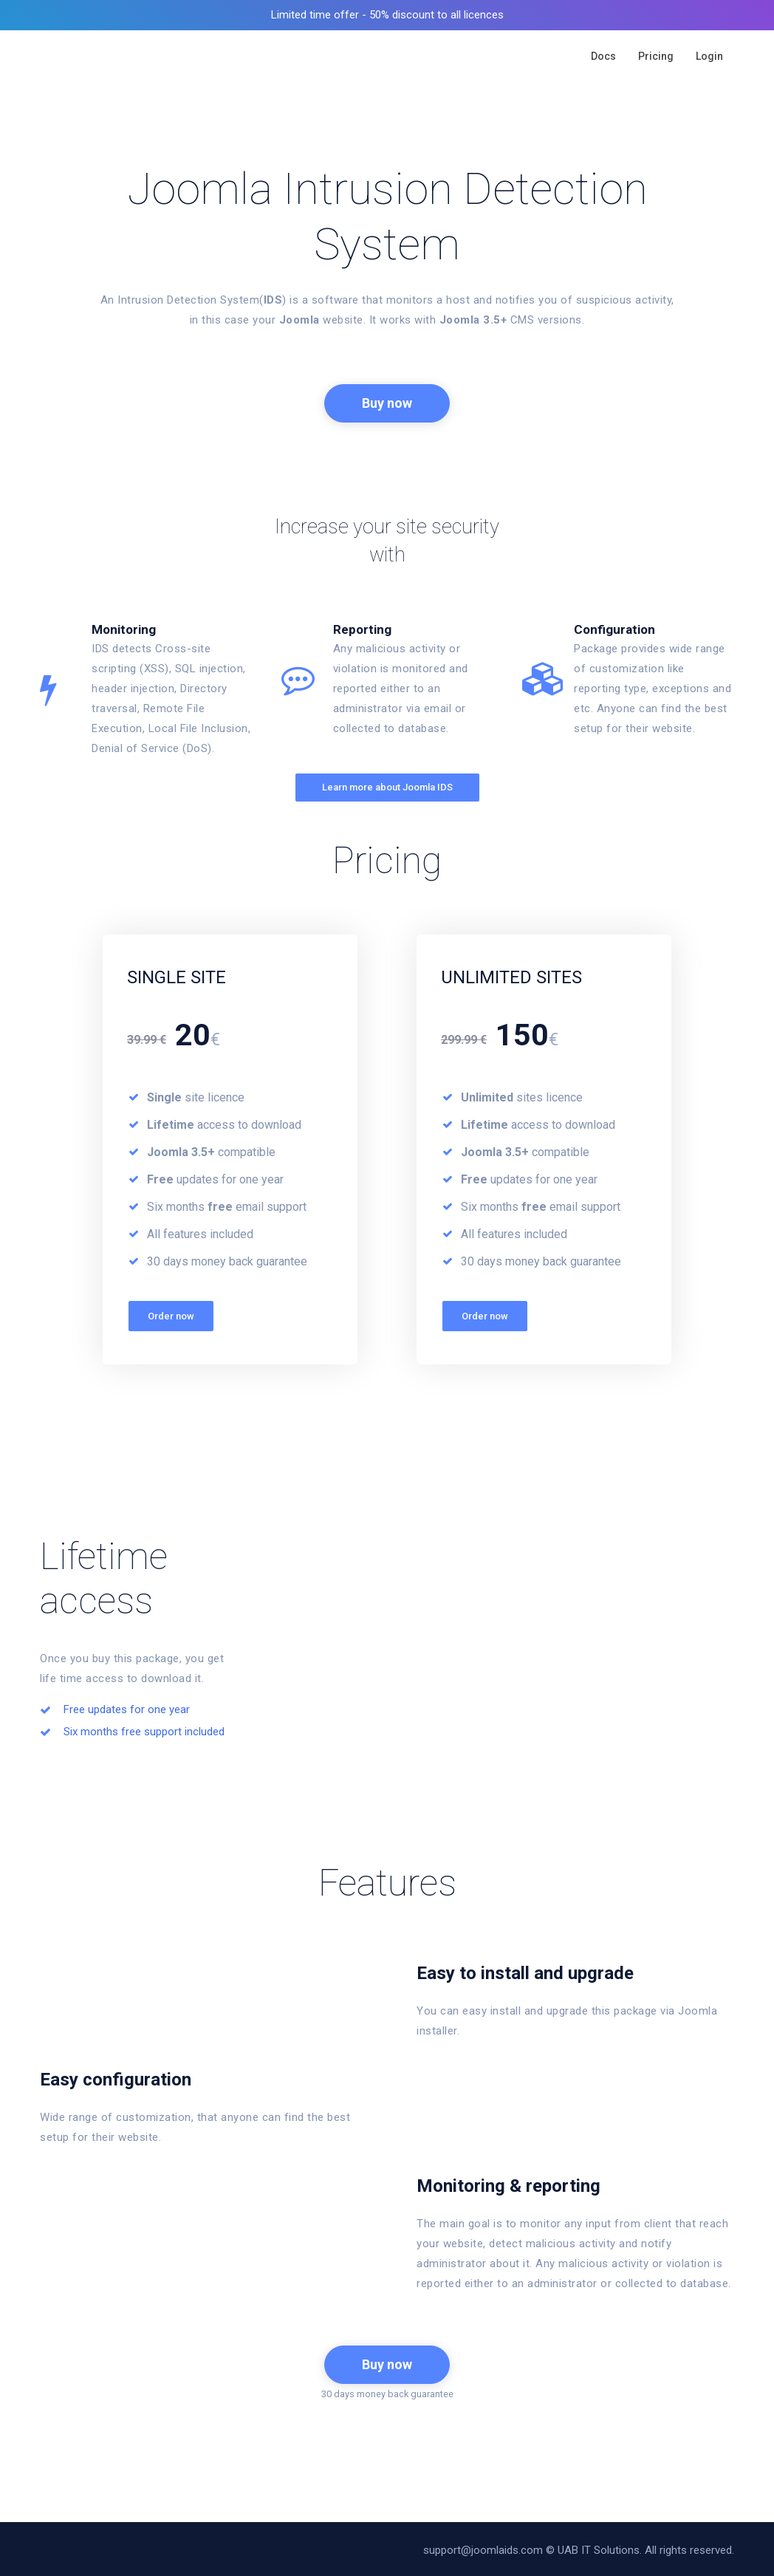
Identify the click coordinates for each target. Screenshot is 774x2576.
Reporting (362, 626)
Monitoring (124, 626)
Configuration (614, 626)
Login (709, 56)
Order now (171, 1313)
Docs (603, 56)
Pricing (656, 56)
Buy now (387, 401)
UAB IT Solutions (599, 2547)
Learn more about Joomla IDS (387, 784)
